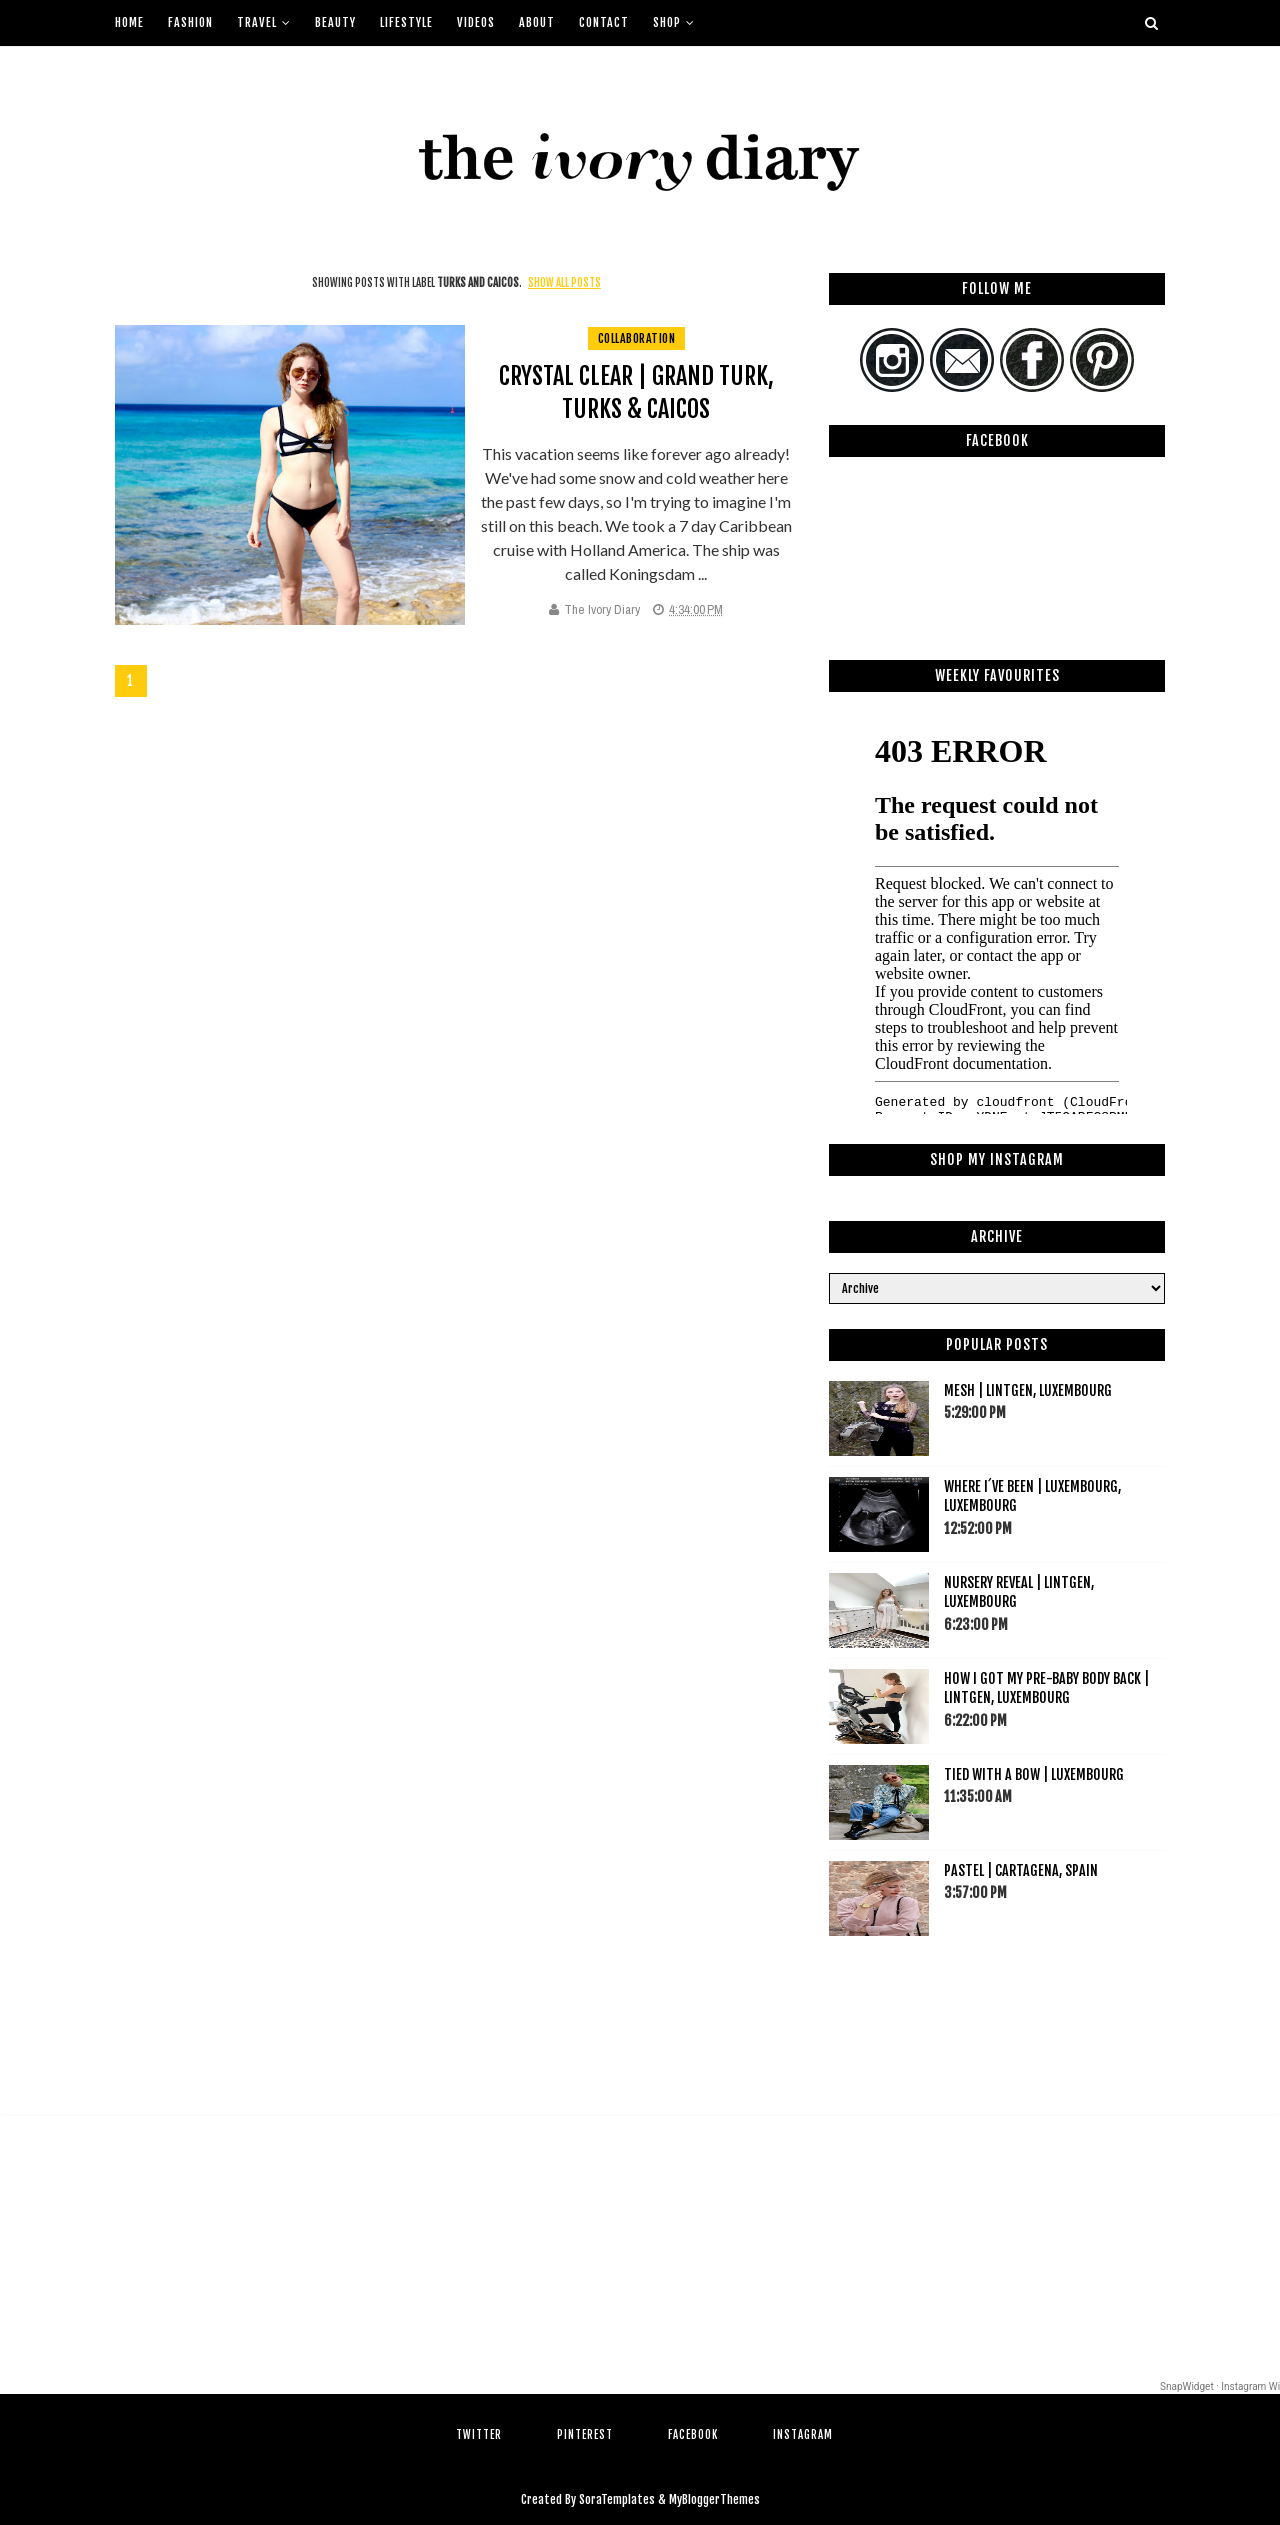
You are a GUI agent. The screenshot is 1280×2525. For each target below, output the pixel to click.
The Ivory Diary (602, 609)
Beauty (335, 22)
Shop (667, 22)
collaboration (637, 338)
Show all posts (564, 283)
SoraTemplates (617, 2499)
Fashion (190, 22)
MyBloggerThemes (714, 2499)
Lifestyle (406, 22)
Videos (476, 22)
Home (129, 22)
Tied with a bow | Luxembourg (1034, 1774)
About (537, 22)
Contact (604, 22)
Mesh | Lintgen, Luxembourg (1028, 1390)
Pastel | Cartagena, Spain (1021, 1870)
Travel (257, 22)
